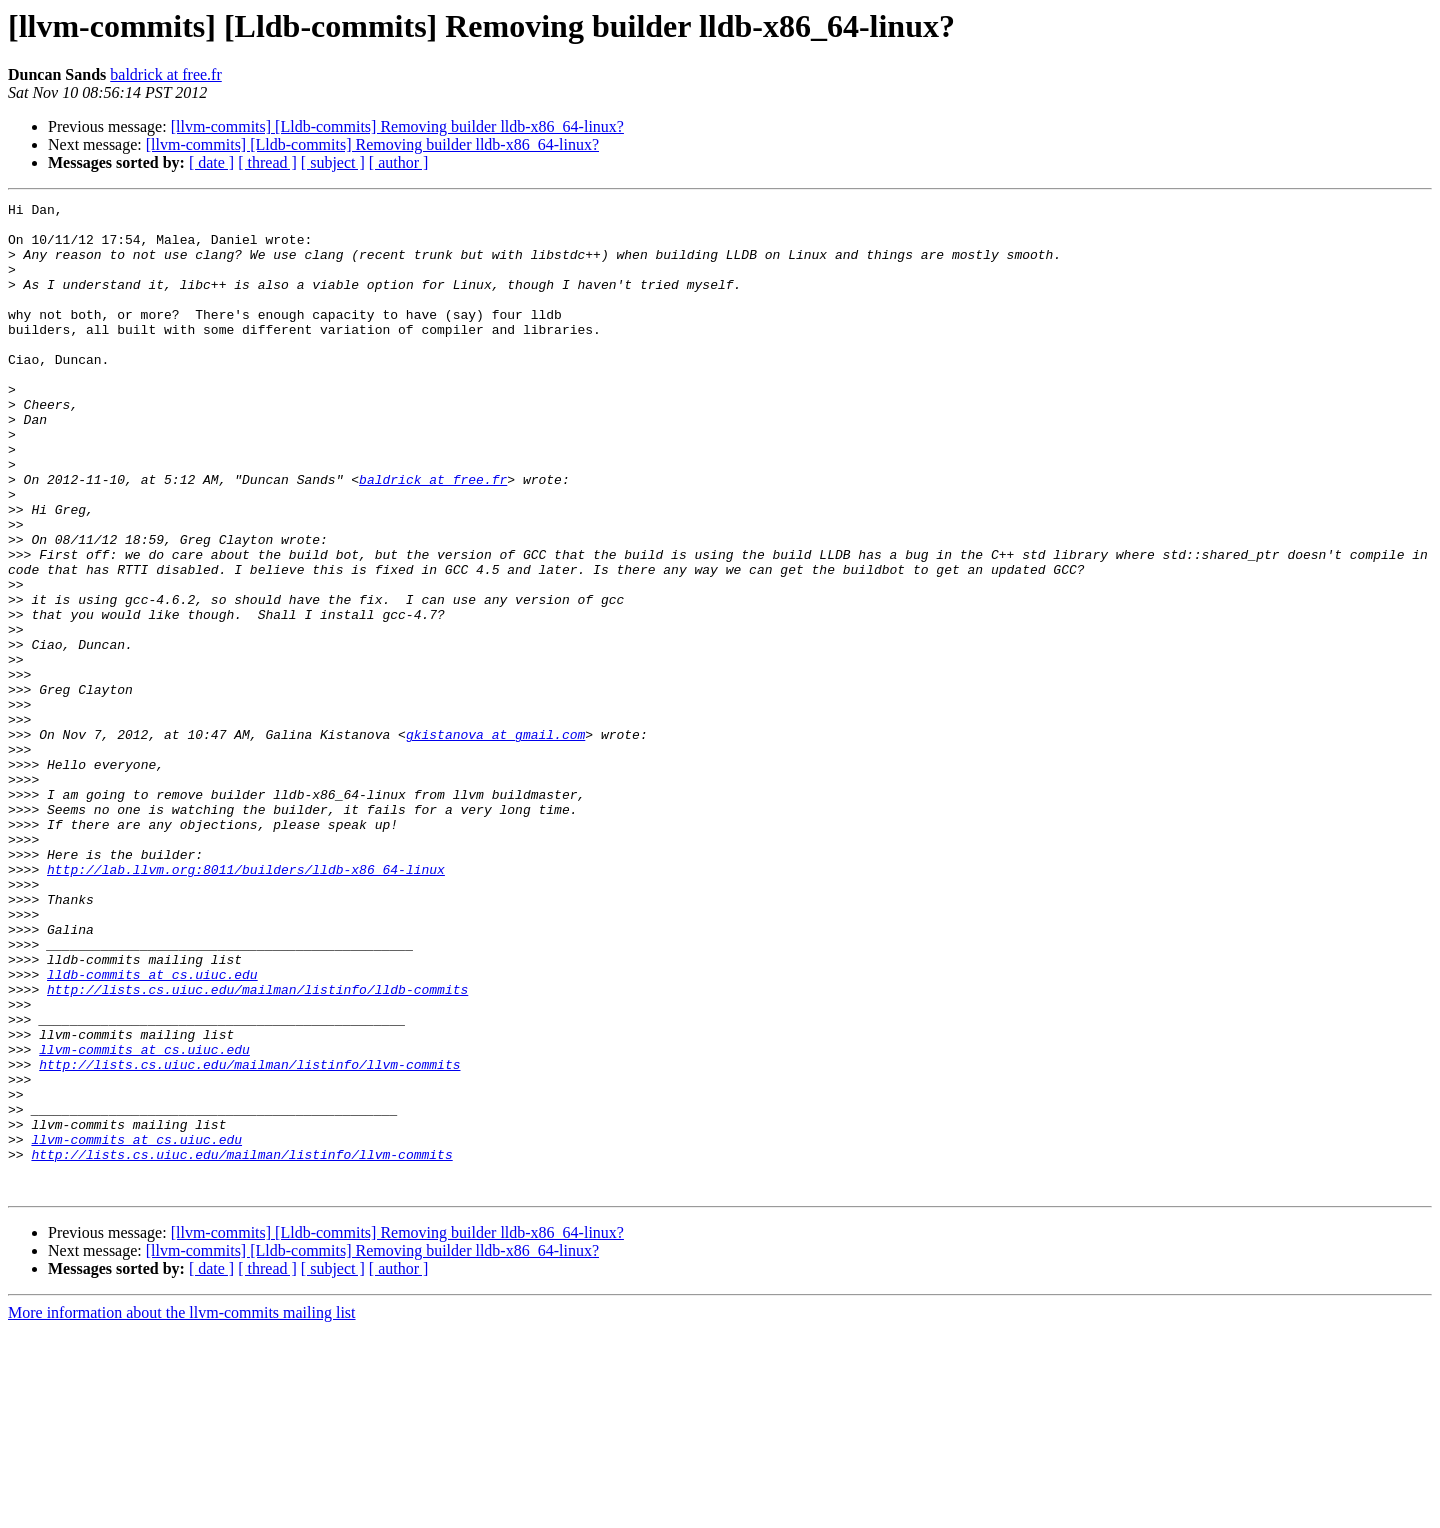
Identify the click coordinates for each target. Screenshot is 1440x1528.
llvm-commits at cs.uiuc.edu (144, 1220)
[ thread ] (267, 162)
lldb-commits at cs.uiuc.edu (152, 1130)
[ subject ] (333, 162)
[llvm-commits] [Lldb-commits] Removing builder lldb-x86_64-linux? (397, 126)
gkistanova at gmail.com (495, 842)
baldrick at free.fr (165, 74)
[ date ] (211, 162)
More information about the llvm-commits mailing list (182, 1510)
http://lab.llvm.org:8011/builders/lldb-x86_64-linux (246, 1004)
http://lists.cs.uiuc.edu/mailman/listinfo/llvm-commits (249, 1238)
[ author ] (399, 162)
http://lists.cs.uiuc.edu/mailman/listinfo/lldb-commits (257, 1148)
